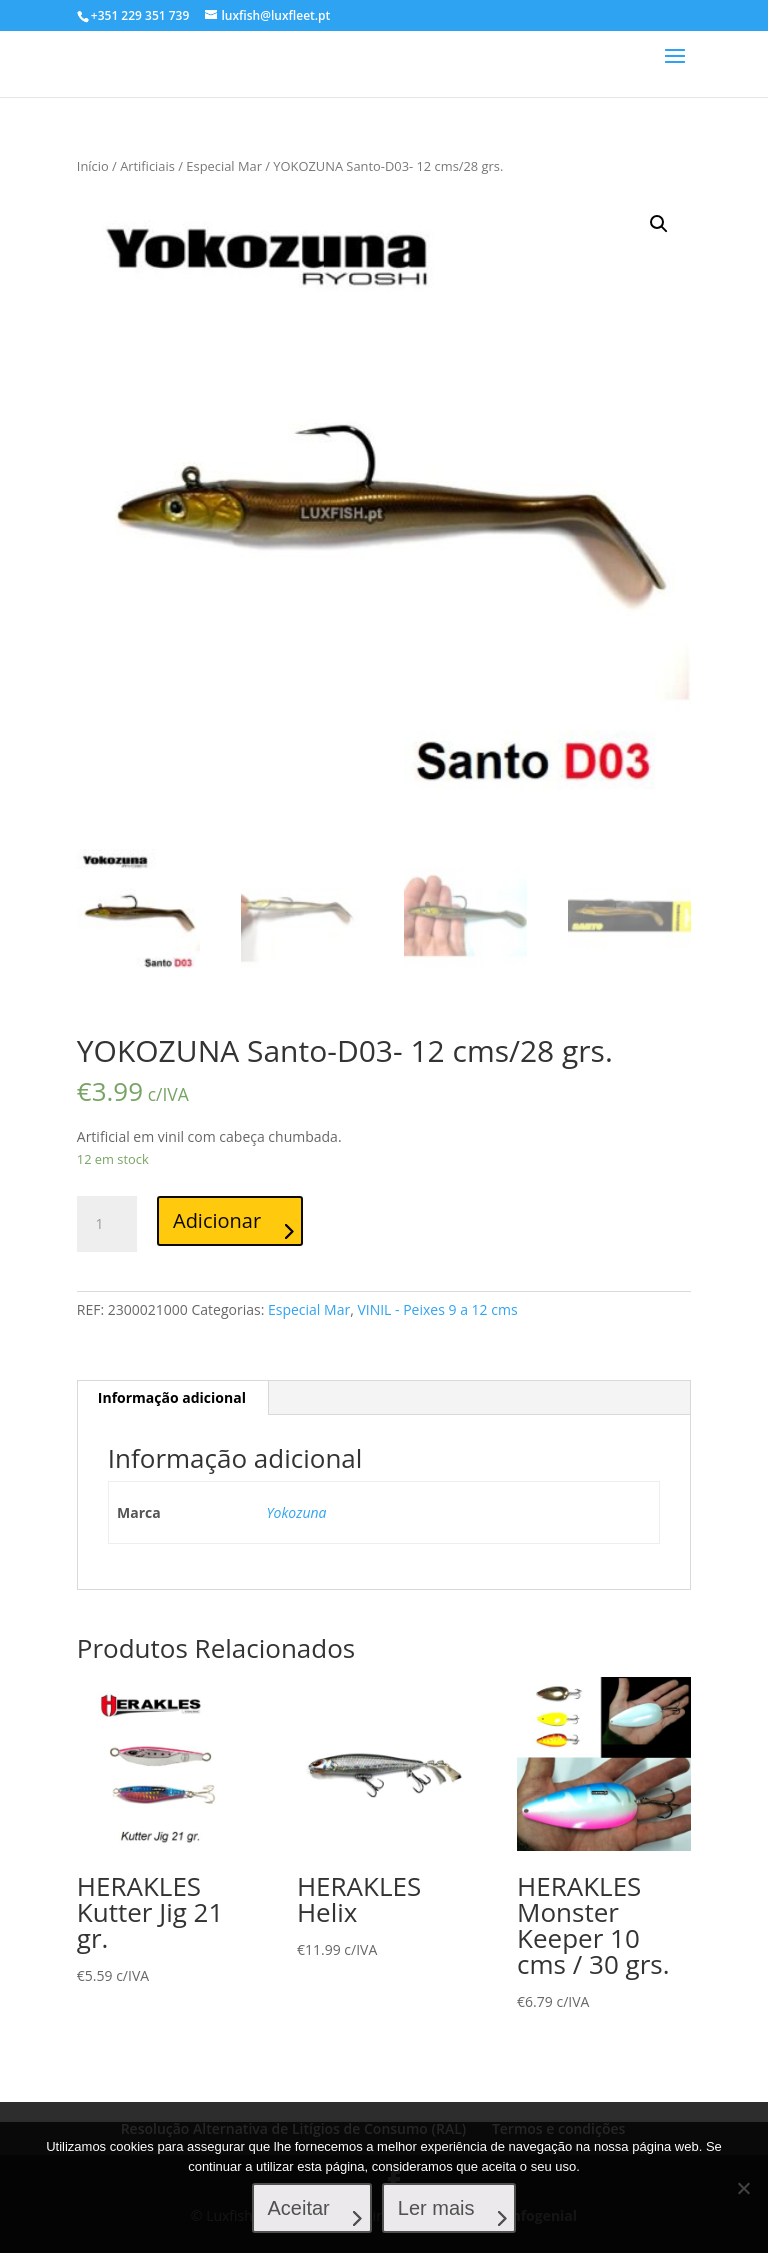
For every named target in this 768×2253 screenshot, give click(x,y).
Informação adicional (172, 1397)
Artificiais (147, 166)
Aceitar (299, 2208)
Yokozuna (297, 1512)
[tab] (172, 1398)
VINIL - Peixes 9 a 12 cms (437, 1309)
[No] (743, 2188)
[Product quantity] (107, 1224)
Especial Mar (224, 166)
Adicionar (217, 1220)
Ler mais (436, 2208)
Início (93, 166)
